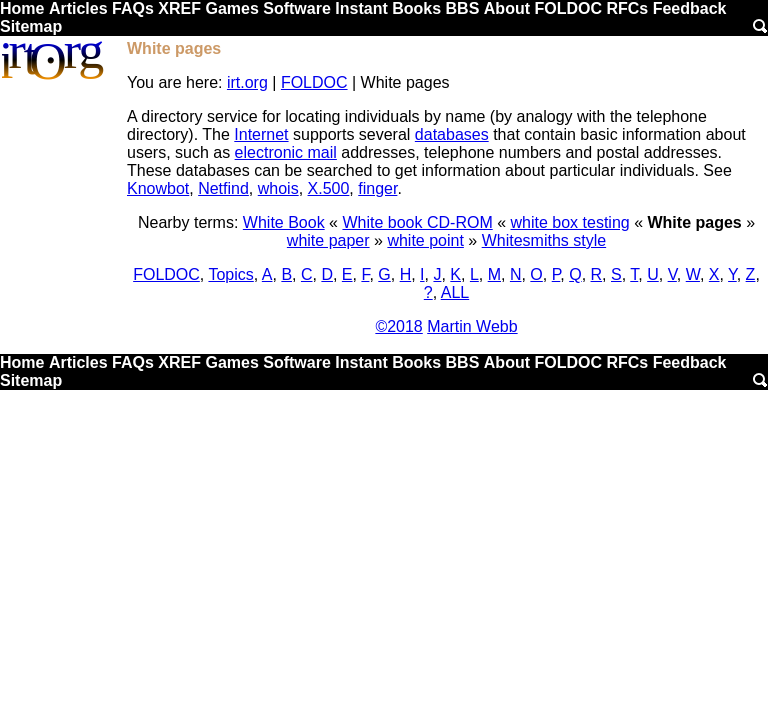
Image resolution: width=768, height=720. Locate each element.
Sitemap (31, 26)
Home (22, 8)
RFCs (627, 8)
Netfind (223, 188)
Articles (78, 8)
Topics (230, 274)
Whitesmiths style (544, 240)
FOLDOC (568, 8)
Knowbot (158, 188)
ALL (455, 292)
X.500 (329, 188)
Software (297, 8)
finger (377, 188)
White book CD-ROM (417, 222)
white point (425, 240)
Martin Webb (472, 326)
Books (416, 8)
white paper (328, 240)
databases (452, 134)
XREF (179, 8)
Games (231, 8)
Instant (361, 8)
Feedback (690, 8)
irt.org (247, 82)
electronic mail (286, 152)
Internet (261, 134)
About (507, 8)
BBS (463, 8)
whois (278, 188)
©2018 (398, 326)
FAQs (133, 8)
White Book (284, 222)
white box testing (570, 222)
